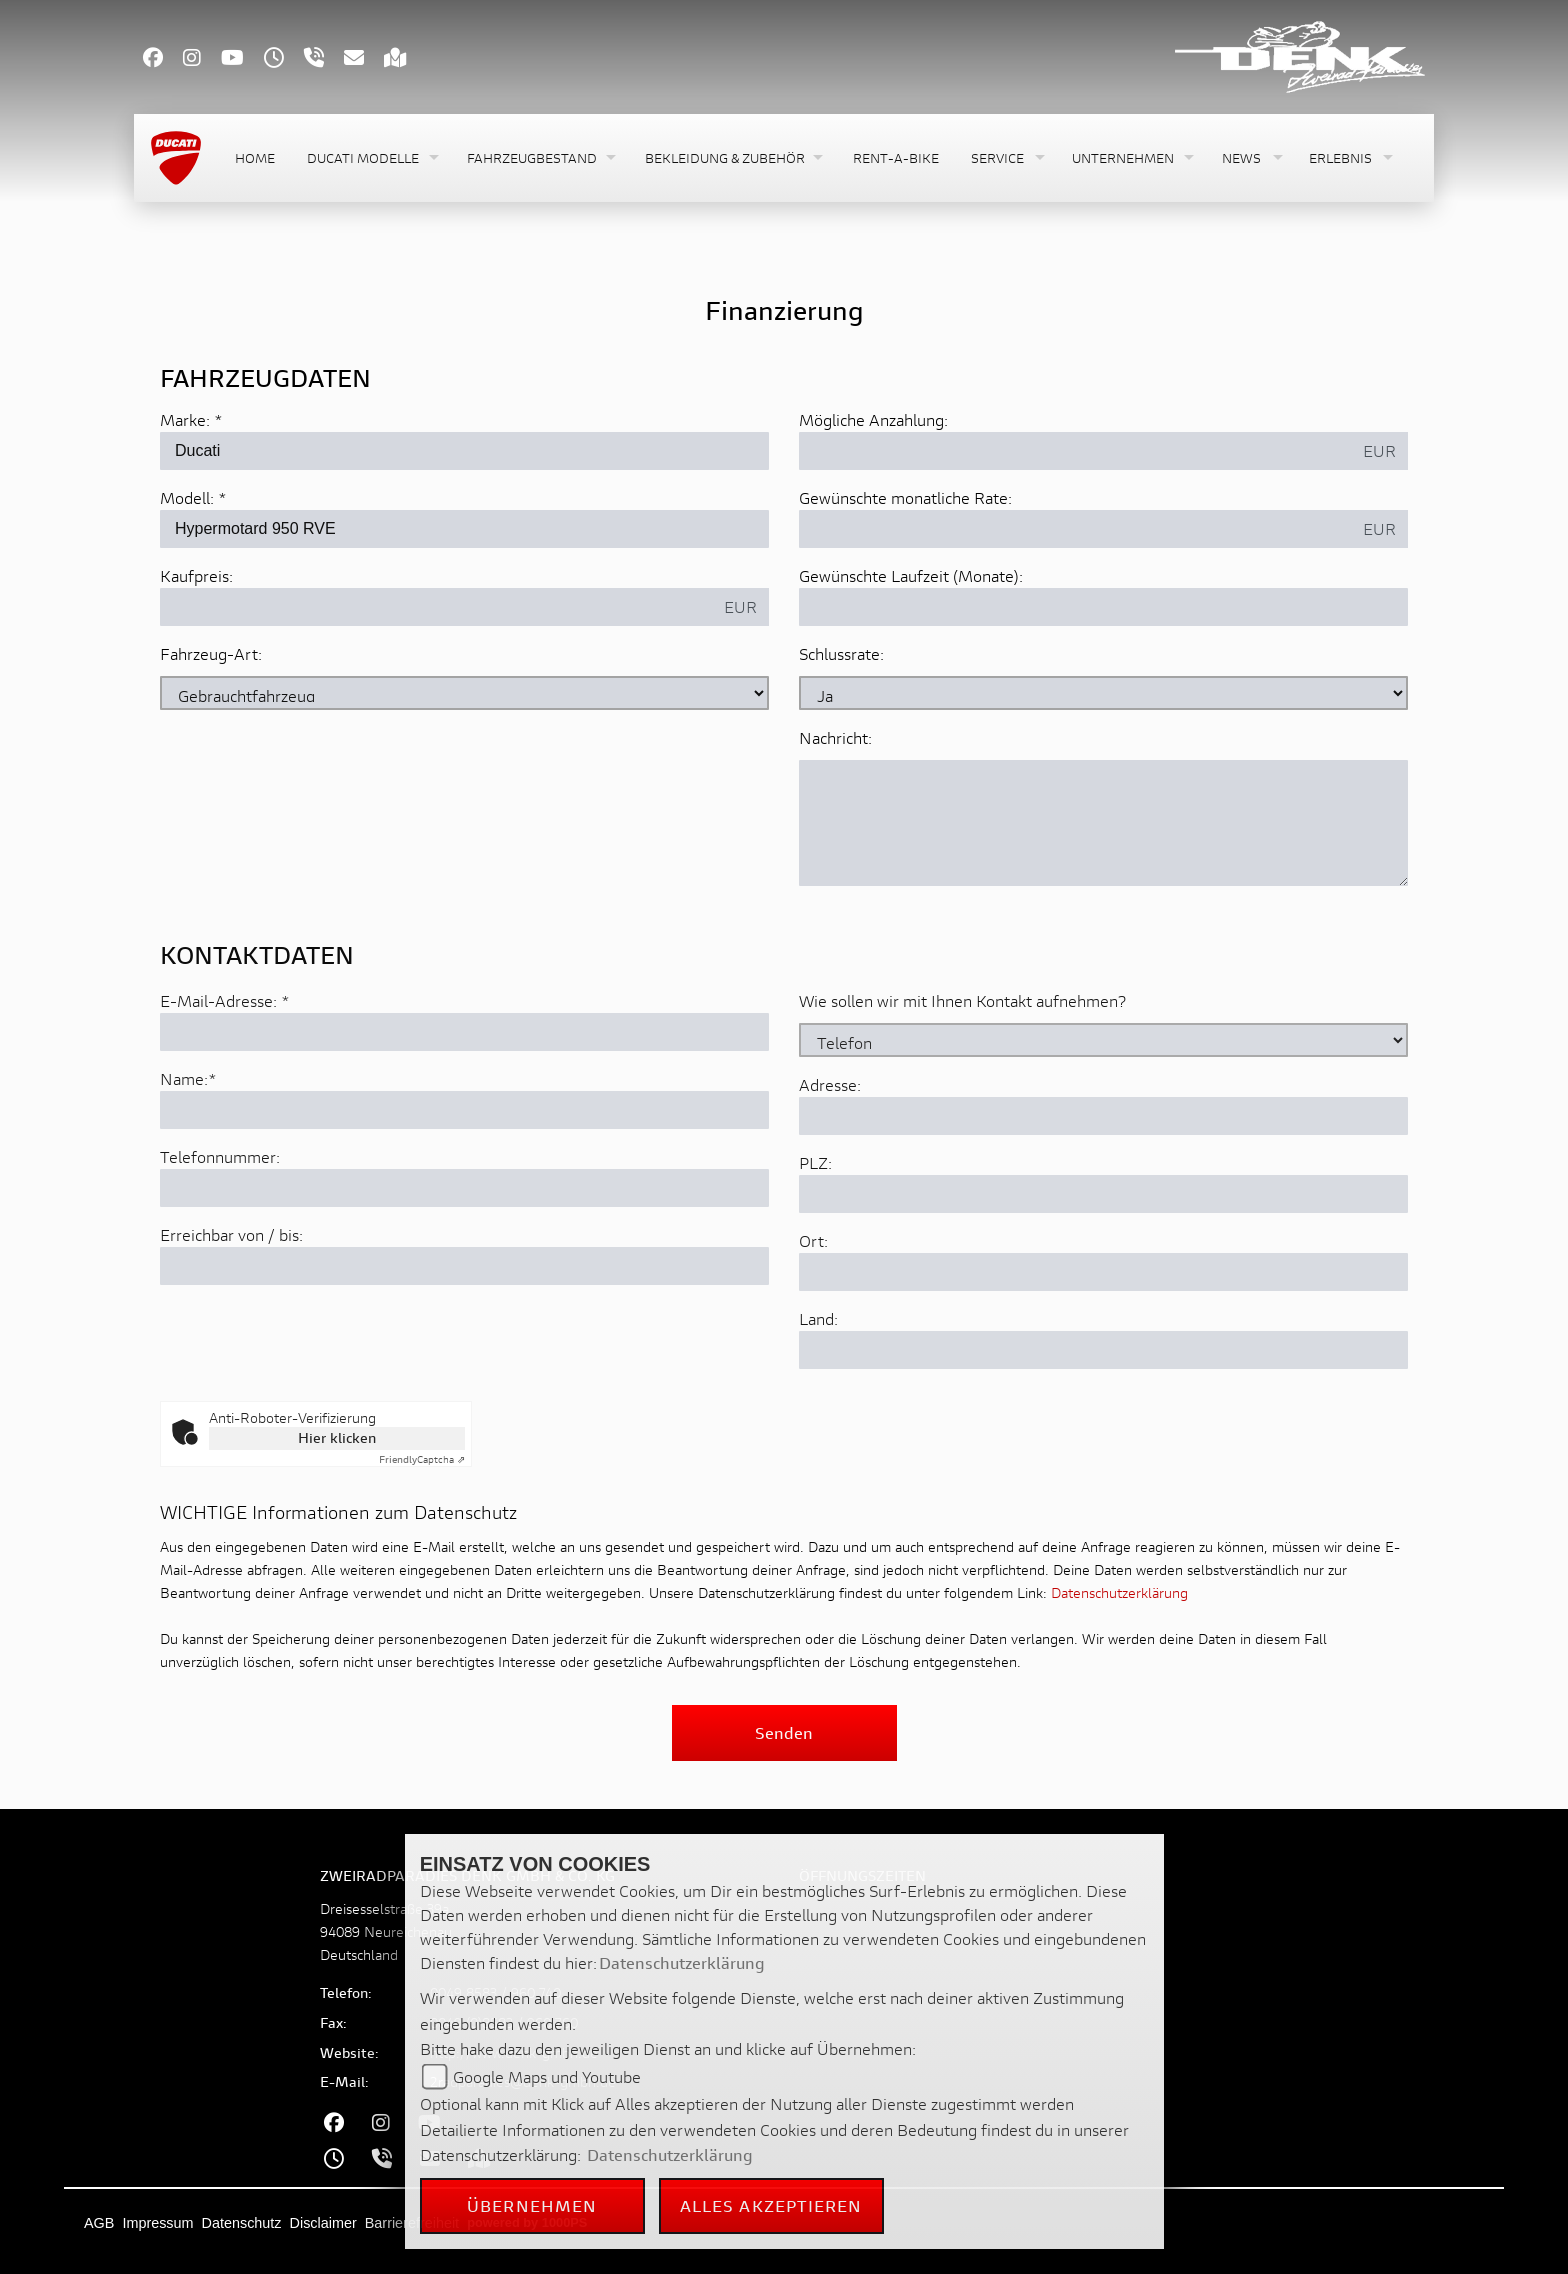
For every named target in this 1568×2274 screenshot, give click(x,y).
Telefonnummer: (220, 1240)
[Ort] (1103, 1356)
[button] (371, 158)
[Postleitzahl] (1103, 1278)
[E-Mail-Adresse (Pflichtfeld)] (464, 1116)
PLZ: (815, 1246)
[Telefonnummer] (464, 1272)
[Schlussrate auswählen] (1103, 693)
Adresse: (830, 1168)
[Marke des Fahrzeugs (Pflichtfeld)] (464, 451)
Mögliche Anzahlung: (873, 419)
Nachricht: (835, 737)
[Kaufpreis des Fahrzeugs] (436, 607)
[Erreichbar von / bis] (464, 1350)
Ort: (813, 1324)
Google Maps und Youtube (547, 2076)
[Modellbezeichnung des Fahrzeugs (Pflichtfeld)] (464, 529)
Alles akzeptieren (771, 2205)
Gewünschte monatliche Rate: (905, 497)
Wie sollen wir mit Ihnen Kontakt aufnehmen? (962, 1084)
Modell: (187, 497)
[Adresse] (1103, 1200)
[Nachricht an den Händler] (1103, 823)
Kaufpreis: (196, 575)
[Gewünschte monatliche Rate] (1075, 529)
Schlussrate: (841, 653)
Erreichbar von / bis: (231, 1318)
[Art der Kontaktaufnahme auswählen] (1103, 1124)
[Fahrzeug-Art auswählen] (464, 693)
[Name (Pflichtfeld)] (464, 1194)
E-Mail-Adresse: (225, 1084)
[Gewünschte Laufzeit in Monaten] (1103, 607)
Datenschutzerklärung (1119, 1592)
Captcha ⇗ (422, 1459)
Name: (184, 1162)
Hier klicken (337, 1437)
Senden (784, 1732)
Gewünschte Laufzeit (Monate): (911, 575)
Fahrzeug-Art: (211, 653)
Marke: (185, 419)
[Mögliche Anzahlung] (1075, 451)
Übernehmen (532, 2205)
